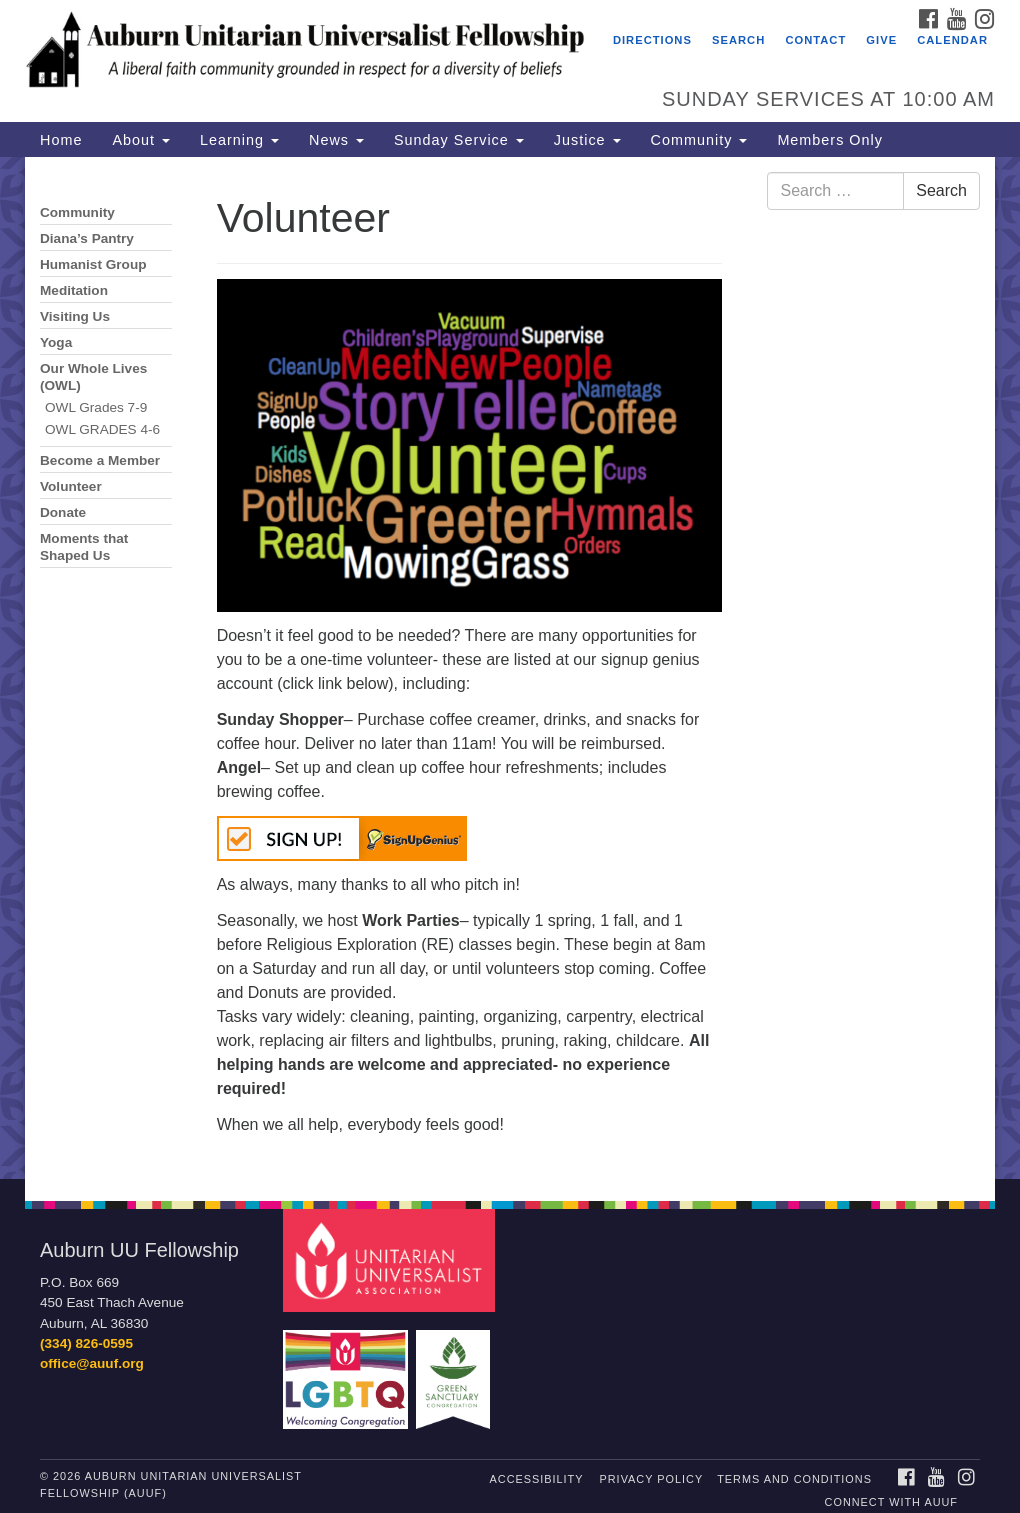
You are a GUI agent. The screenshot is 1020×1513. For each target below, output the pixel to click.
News (336, 140)
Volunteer (71, 486)
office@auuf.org (92, 1363)
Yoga (56, 342)
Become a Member (100, 460)
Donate (63, 512)
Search (738, 40)
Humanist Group (93, 264)
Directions (652, 40)
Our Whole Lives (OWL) (93, 377)
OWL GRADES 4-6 (102, 429)
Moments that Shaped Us (84, 547)
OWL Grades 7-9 (96, 407)
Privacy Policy (652, 1479)
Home (61, 140)
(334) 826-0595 (86, 1343)
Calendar (952, 40)
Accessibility (537, 1479)
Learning (239, 140)
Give (881, 40)
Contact (815, 40)
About (141, 140)
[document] (510, 668)
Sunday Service (459, 140)
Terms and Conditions (794, 1479)
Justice (587, 140)
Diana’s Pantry (87, 238)
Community (699, 140)
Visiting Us (75, 316)
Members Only (830, 140)
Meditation (74, 290)
